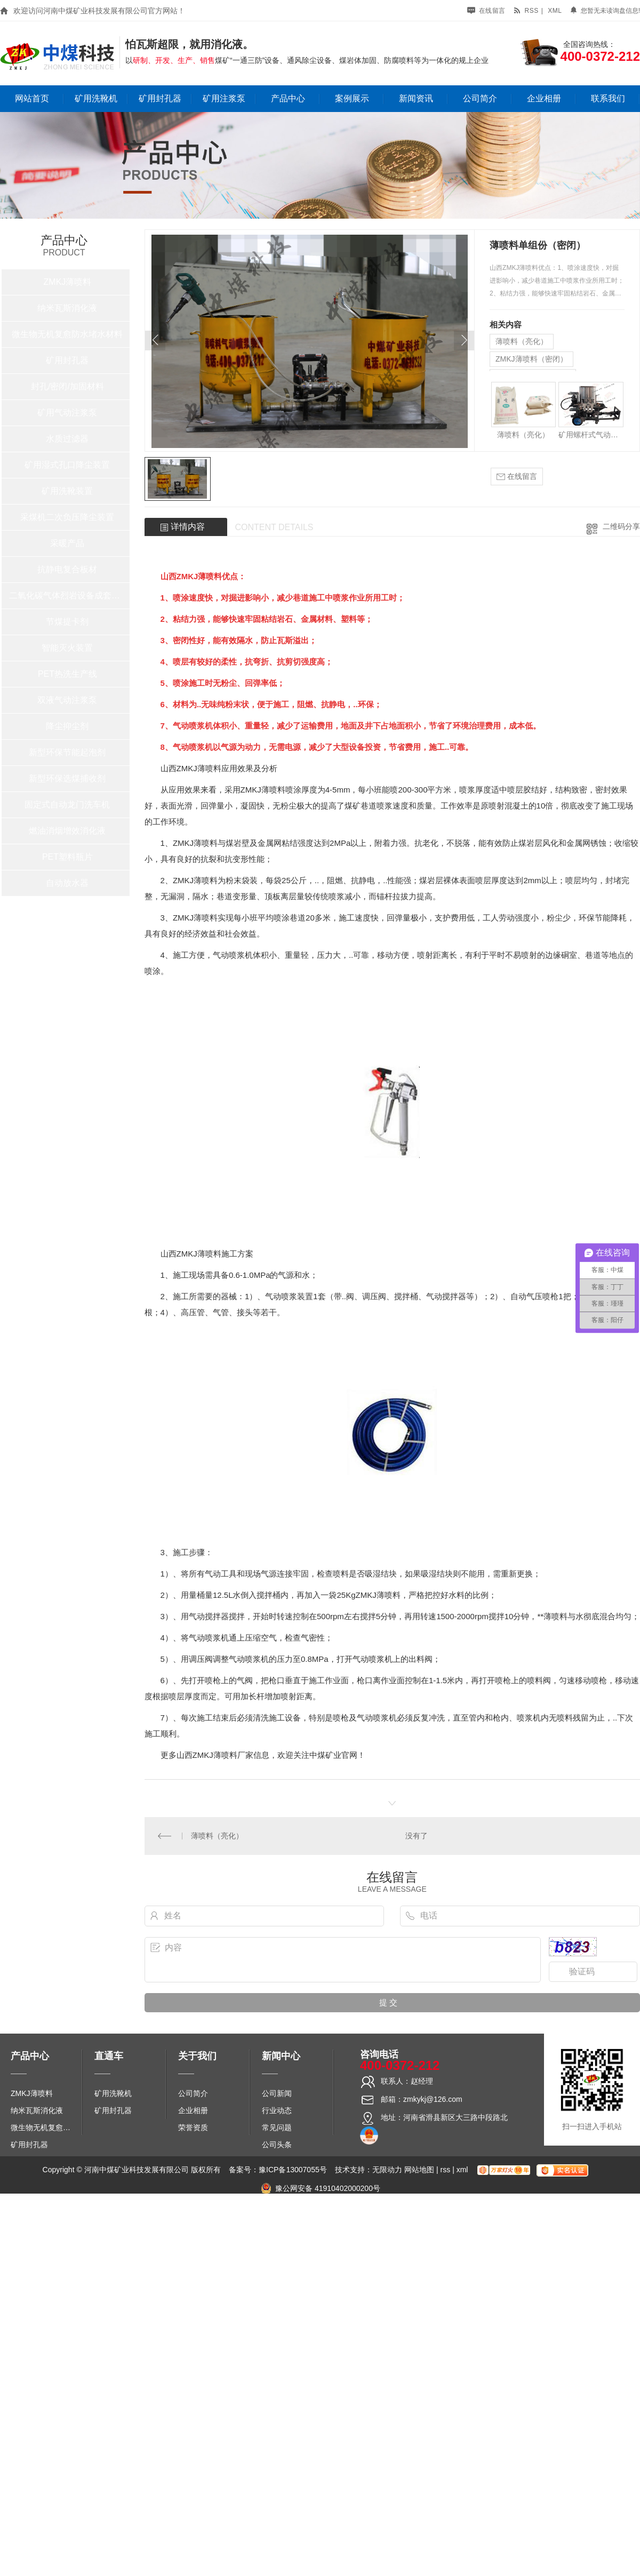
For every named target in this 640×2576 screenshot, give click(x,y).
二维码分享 (621, 526)
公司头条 (277, 2144)
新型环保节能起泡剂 (67, 752)
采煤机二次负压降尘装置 (67, 517)
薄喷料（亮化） (521, 341)
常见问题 (277, 2127)
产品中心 (288, 98)
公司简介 (480, 98)
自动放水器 (67, 882)
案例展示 (352, 98)
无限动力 (387, 2169)
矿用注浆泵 (224, 98)
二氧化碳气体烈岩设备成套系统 (67, 595)
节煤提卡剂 (67, 621)
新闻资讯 (416, 98)
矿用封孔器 (160, 98)
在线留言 (486, 10)
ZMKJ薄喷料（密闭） (531, 359)
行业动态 (277, 2110)
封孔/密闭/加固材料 (67, 386)
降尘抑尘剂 (67, 726)
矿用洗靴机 (96, 98)
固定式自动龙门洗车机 (67, 804)
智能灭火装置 (67, 647)
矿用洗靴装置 (67, 490)
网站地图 (419, 2169)
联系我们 (608, 98)
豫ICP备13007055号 (293, 2169)
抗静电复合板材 (67, 569)
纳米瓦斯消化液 (67, 308)
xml (555, 10)
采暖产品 (67, 543)
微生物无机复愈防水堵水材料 (67, 334)
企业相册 (544, 98)
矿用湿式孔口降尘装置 (67, 464)
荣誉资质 (193, 2127)
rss (526, 10)
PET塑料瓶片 (67, 856)
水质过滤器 (67, 438)
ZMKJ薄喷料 (68, 281)
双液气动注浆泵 (67, 700)
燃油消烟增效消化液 (67, 830)
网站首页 (32, 98)
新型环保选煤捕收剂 (67, 778)
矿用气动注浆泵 (67, 412)
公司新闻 (277, 2093)
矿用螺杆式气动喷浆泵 (590, 434)
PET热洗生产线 (67, 673)
